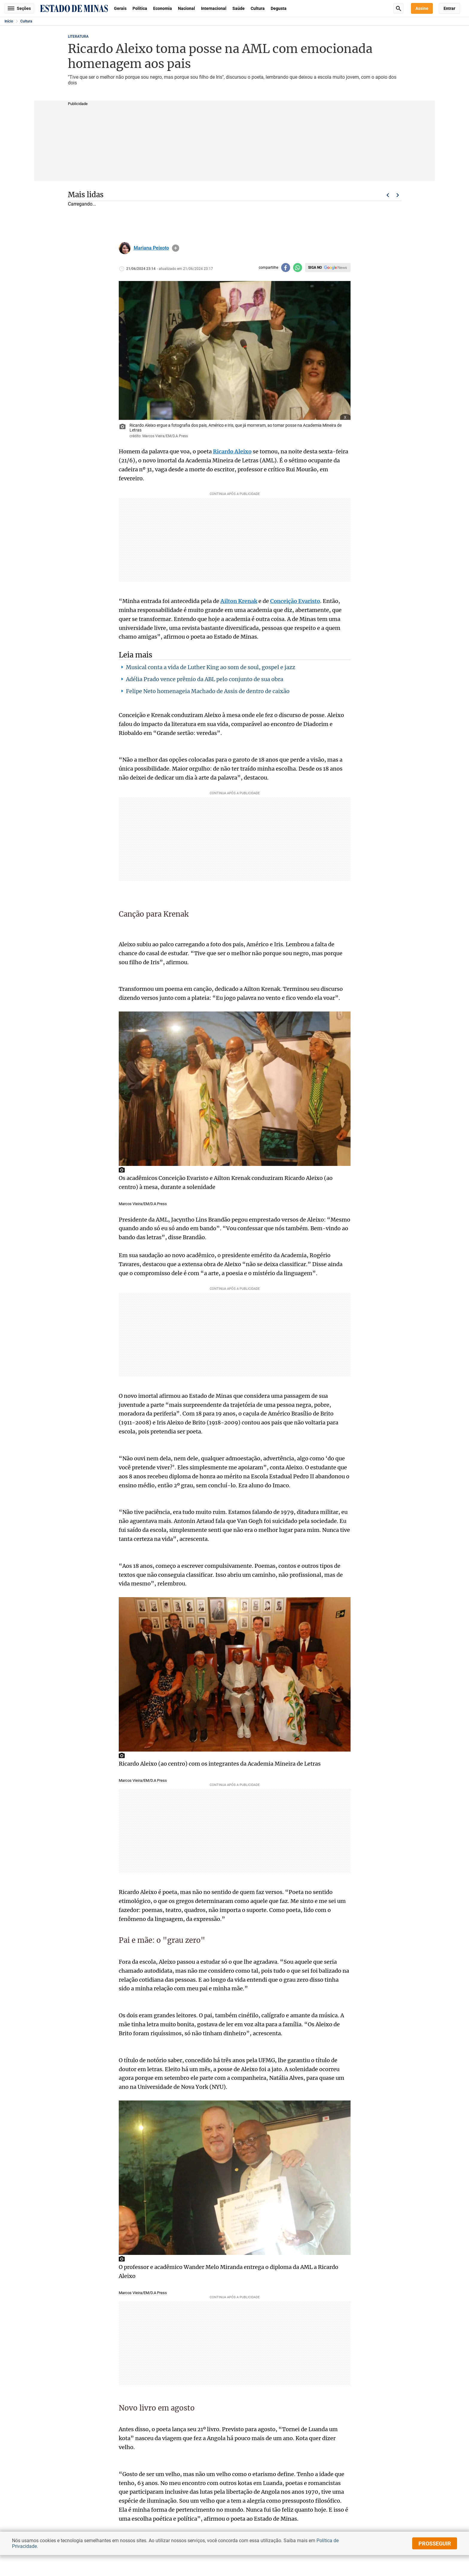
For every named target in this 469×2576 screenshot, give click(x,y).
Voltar (387, 195)
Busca (398, 8)
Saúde (238, 8)
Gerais (120, 8)
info (175, 248)
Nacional (186, 8)
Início (8, 21)
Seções (19, 8)
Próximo (397, 195)
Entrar (449, 8)
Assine (421, 8)
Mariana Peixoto (151, 248)
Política (140, 8)
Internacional (213, 8)
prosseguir (434, 2543)
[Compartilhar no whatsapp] (297, 267)
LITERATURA (78, 36)
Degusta (279, 8)
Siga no (315, 267)
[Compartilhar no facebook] (285, 267)
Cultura (258, 8)
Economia (162, 8)
